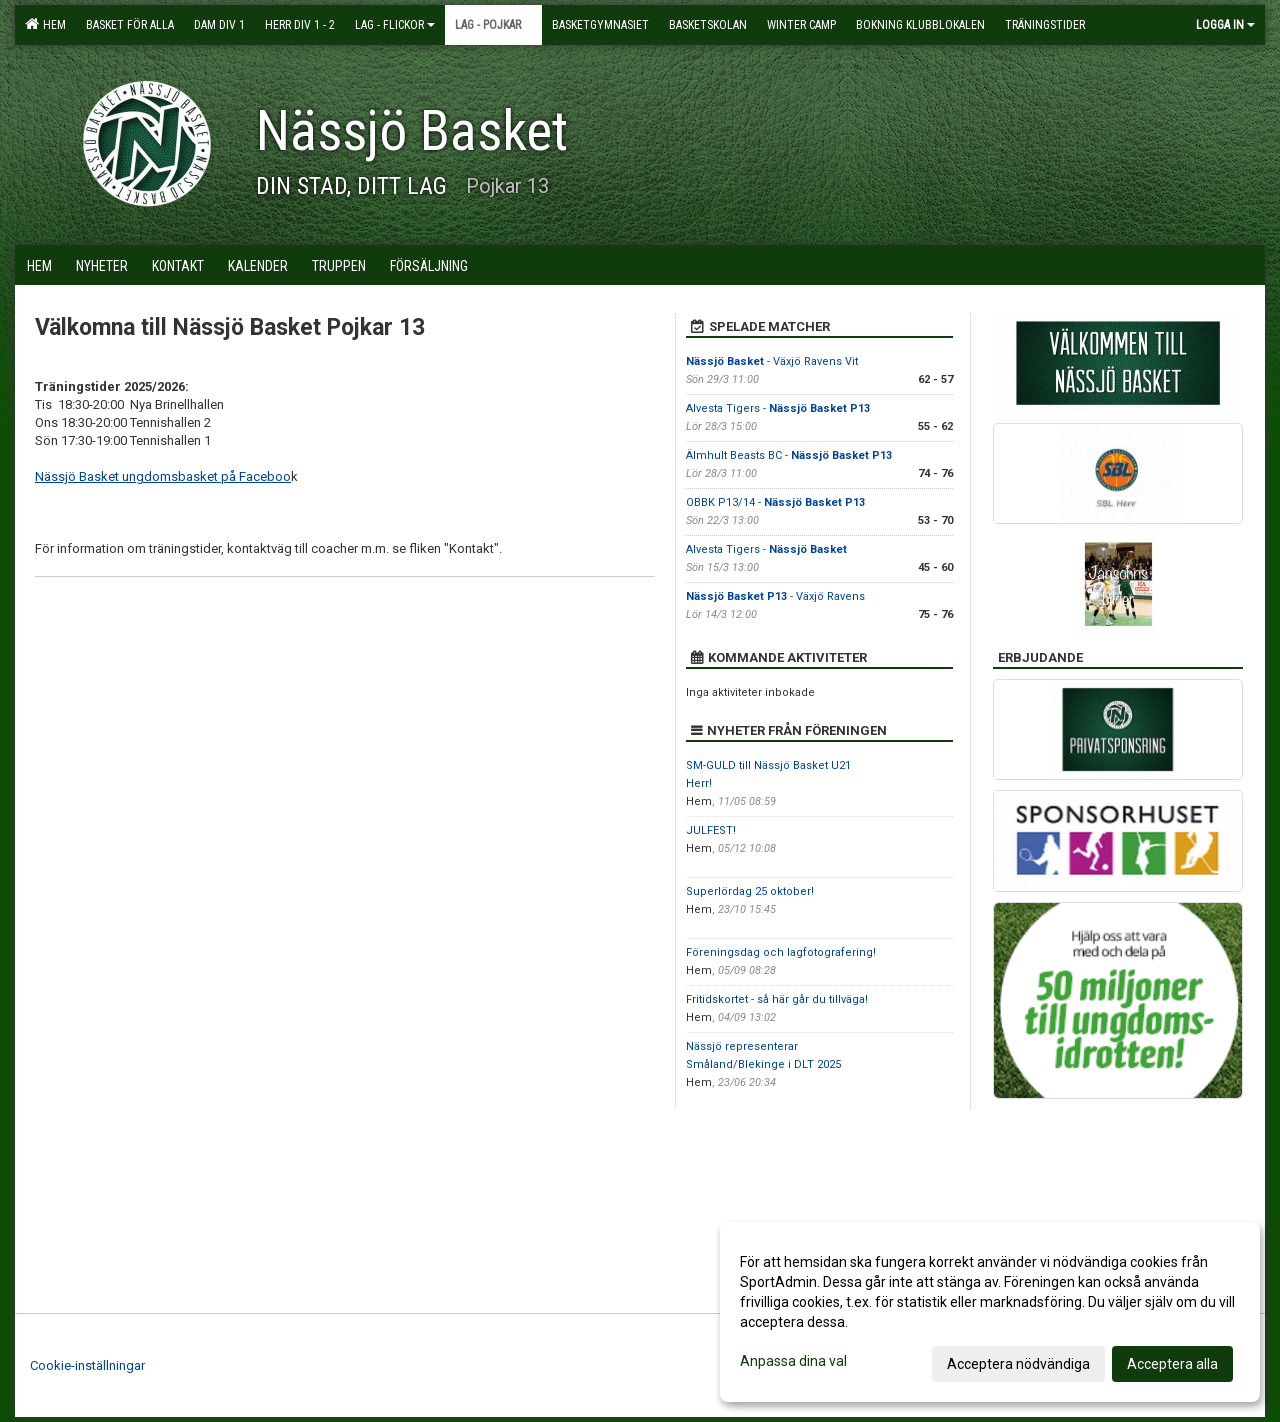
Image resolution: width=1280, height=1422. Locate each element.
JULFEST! (711, 830)
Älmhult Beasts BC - (789, 455)
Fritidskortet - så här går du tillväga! (777, 999)
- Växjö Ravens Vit (772, 361)
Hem (45, 24)
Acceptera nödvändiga (1018, 1364)
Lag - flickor (395, 25)
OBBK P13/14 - (775, 502)
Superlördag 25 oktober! (750, 891)
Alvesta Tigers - (778, 408)
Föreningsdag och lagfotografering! (781, 952)
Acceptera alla (1172, 1364)
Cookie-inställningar (87, 1365)
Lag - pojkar (493, 25)
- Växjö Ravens (775, 596)
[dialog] (990, 1312)
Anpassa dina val (793, 1361)
